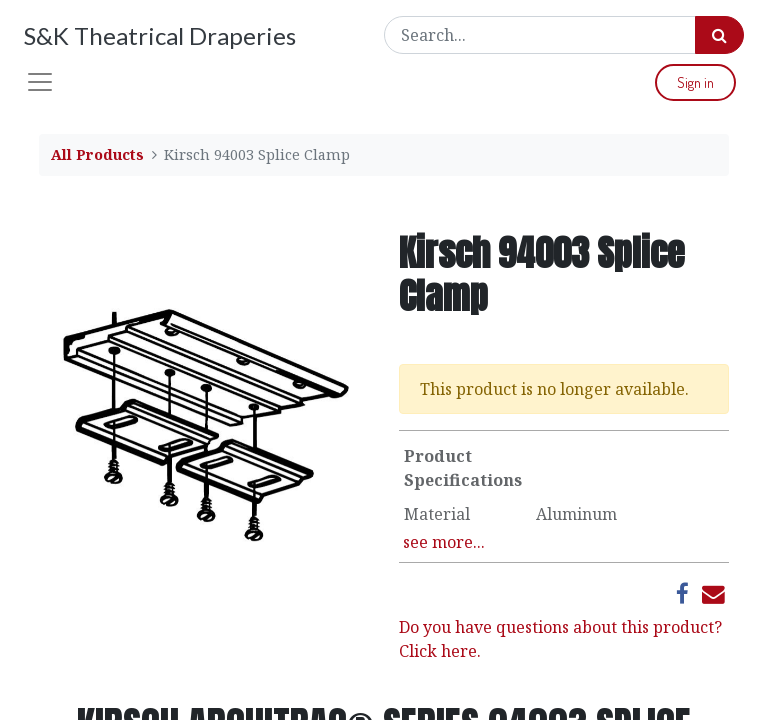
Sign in (695, 82)
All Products (97, 154)
